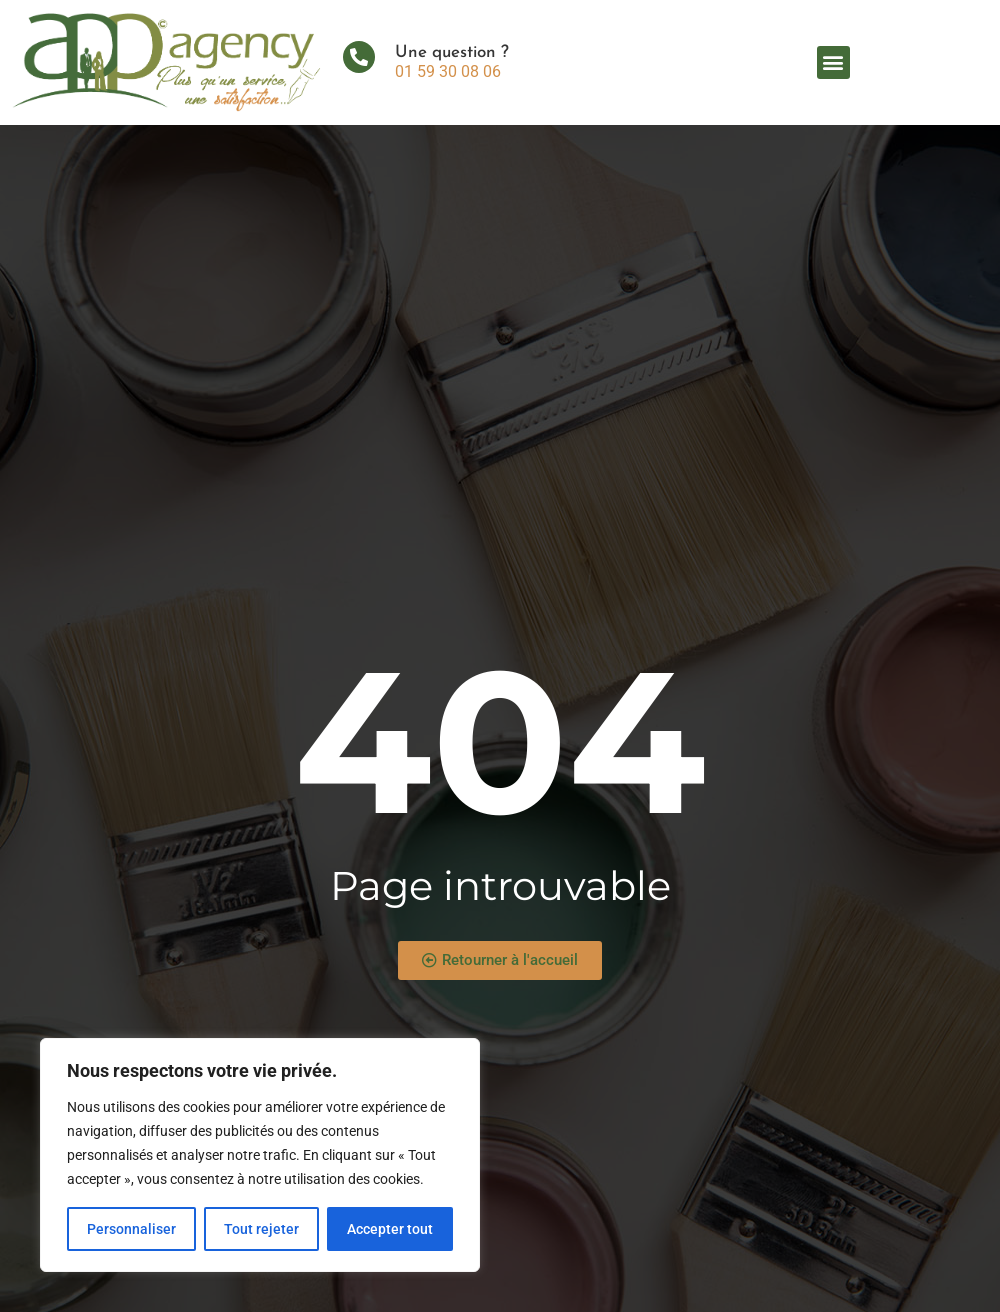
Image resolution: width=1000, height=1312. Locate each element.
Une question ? (452, 52)
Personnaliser (131, 1229)
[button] (833, 62)
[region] (260, 1155)
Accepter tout (390, 1229)
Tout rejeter (261, 1229)
